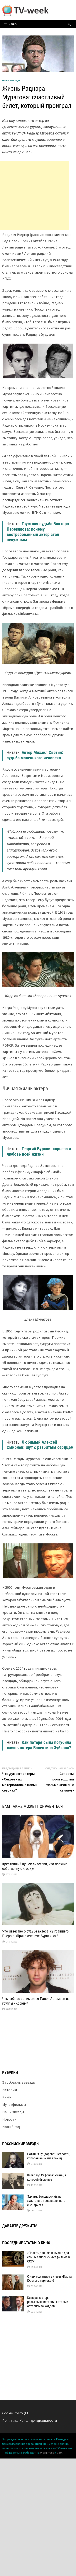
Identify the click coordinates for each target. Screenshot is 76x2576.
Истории (9, 2089)
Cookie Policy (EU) (16, 2413)
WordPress (47, 2452)
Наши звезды (11, 80)
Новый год (11, 2126)
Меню (10, 24)
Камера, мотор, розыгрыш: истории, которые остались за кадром (47, 2302)
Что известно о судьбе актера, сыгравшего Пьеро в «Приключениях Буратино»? (35, 1933)
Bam (60, 2452)
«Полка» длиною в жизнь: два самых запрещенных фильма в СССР (48, 2257)
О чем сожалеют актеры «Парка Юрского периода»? (49, 2278)
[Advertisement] (35, 195)
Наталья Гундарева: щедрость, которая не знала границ (48, 2156)
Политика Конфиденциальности (29, 2420)
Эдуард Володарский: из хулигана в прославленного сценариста (46, 2200)
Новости (9, 2119)
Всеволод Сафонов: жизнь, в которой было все (47, 2177)
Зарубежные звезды (19, 2082)
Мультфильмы (14, 2104)
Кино (6, 2097)
